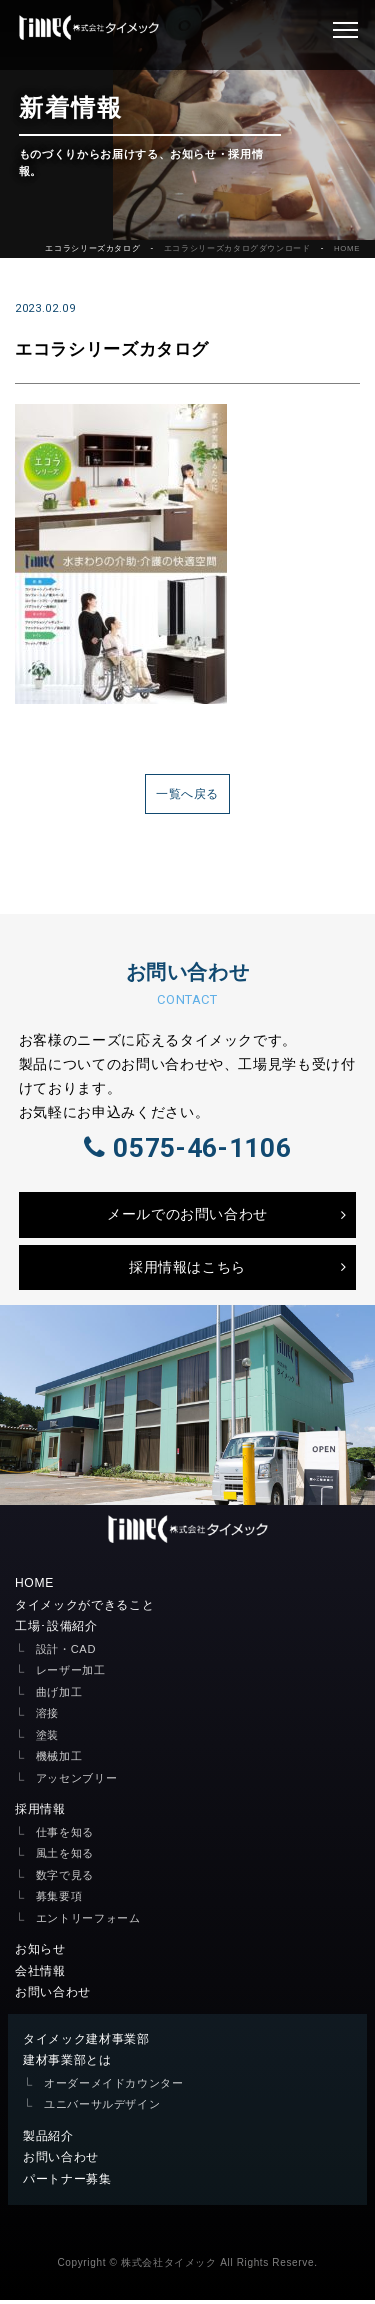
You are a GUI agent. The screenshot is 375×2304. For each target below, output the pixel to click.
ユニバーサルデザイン (102, 2108)
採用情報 (40, 1813)
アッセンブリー (77, 1782)
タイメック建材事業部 (86, 2043)
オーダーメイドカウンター (114, 2087)
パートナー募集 (67, 2183)
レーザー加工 (71, 1674)
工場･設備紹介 (56, 1630)
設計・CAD (66, 1653)
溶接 (47, 1717)
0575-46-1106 (187, 1150)
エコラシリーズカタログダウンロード (237, 248)
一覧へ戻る (187, 794)
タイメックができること (84, 1609)
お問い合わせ (53, 1996)
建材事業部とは (67, 2064)
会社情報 (40, 1975)
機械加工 (59, 1760)
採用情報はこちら (187, 1271)
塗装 (47, 1739)
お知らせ (40, 1953)
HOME (347, 248)
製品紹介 (48, 2140)
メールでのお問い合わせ (187, 1218)
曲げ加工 (59, 1696)
